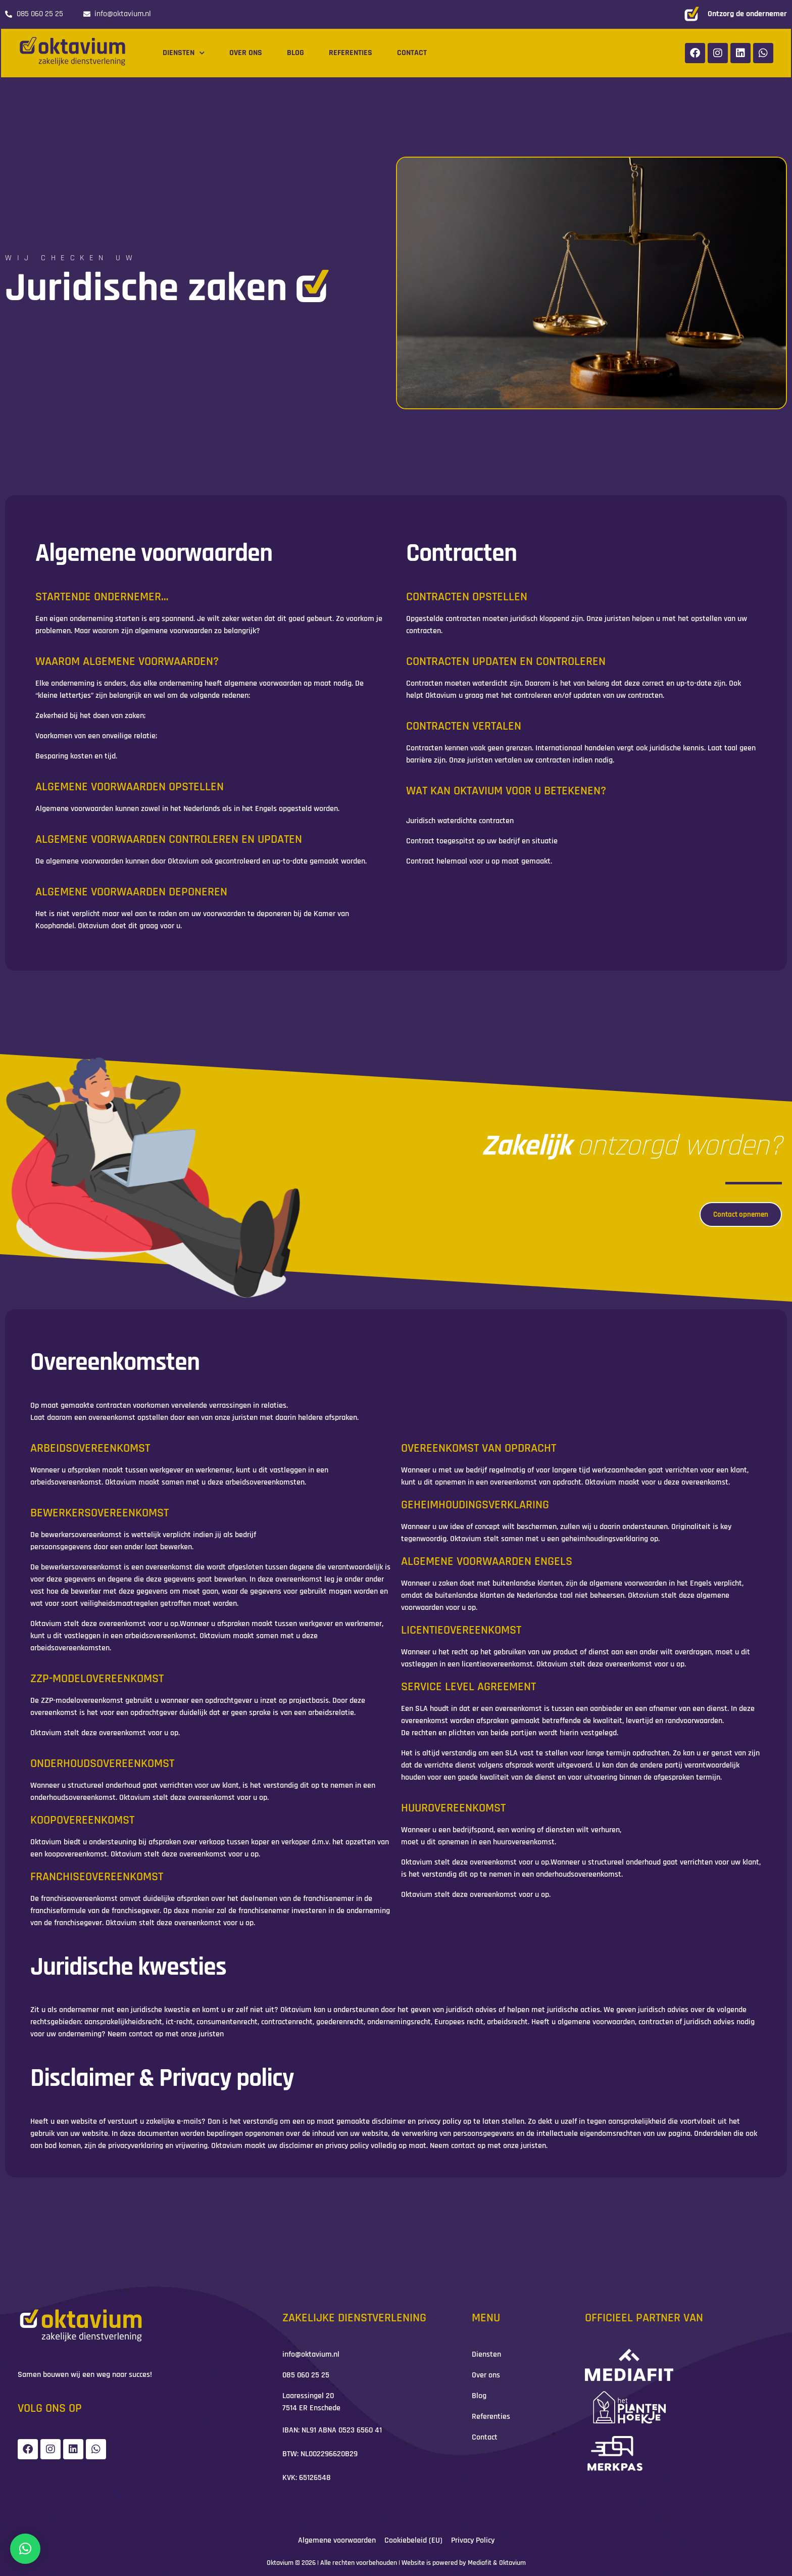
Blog (295, 52)
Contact (412, 52)
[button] (25, 2549)
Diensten (184, 53)
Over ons (245, 52)
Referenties (350, 52)
